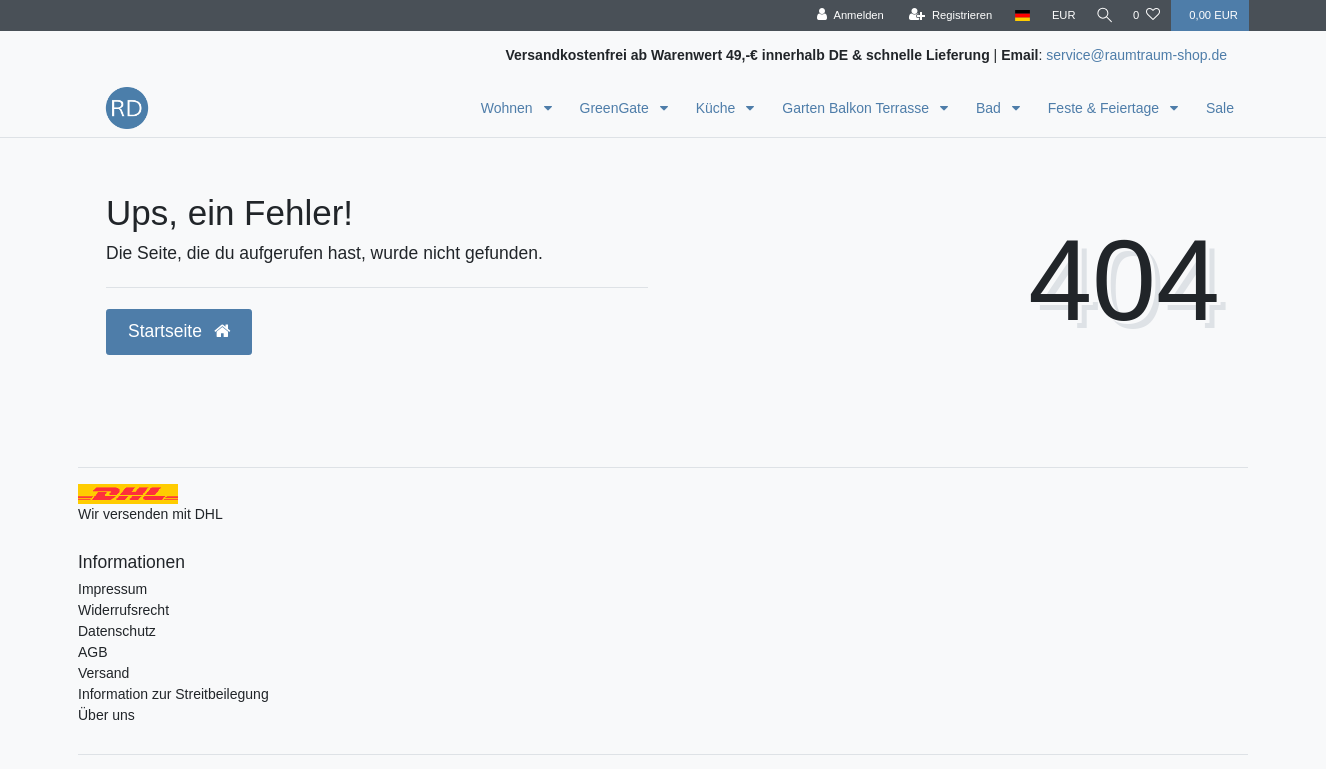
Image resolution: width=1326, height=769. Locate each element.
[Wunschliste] (1146, 15)
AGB (93, 652)
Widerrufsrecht (123, 610)
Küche (718, 108)
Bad (990, 108)
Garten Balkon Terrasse (857, 108)
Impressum (112, 589)
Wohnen (509, 108)
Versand (103, 673)
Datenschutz (117, 631)
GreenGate (616, 108)
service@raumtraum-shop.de (1136, 55)
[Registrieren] (945, 15)
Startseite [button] (179, 331)
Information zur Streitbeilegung (173, 694)
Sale (1220, 108)
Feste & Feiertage (1105, 108)
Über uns (106, 715)
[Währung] (1059, 15)
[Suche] (1102, 15)
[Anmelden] (845, 15)
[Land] (1017, 15)
